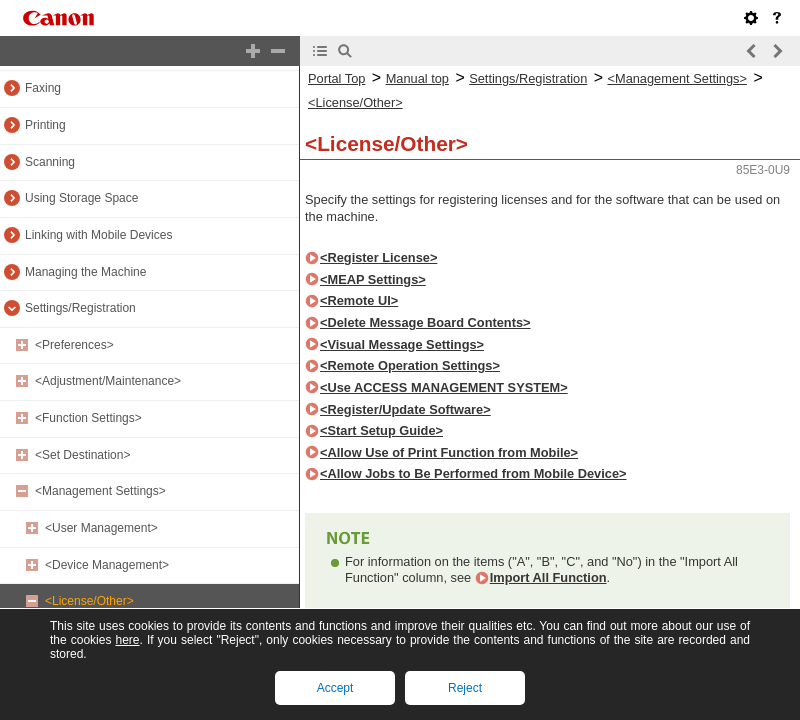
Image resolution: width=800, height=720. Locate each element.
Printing (45, 125)
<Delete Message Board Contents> (425, 322)
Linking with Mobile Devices (98, 235)
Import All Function (548, 577)
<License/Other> (89, 601)
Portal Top (336, 78)
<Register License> (378, 257)
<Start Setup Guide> (381, 430)
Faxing (43, 88)
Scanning (50, 162)
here (127, 640)
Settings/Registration (80, 308)
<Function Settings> (88, 418)
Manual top (417, 78)
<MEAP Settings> (373, 279)
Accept (335, 688)
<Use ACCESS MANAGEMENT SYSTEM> (444, 387)
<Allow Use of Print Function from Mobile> (449, 452)
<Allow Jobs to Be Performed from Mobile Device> (473, 473)
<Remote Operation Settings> (410, 365)
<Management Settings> (100, 491)
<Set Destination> (82, 455)
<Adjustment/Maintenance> (108, 381)
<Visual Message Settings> (402, 344)
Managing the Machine (85, 272)
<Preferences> (74, 345)
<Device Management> (107, 565)
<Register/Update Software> (405, 409)
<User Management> (101, 528)
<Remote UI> (359, 300)
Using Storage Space (81, 198)
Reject (465, 688)
